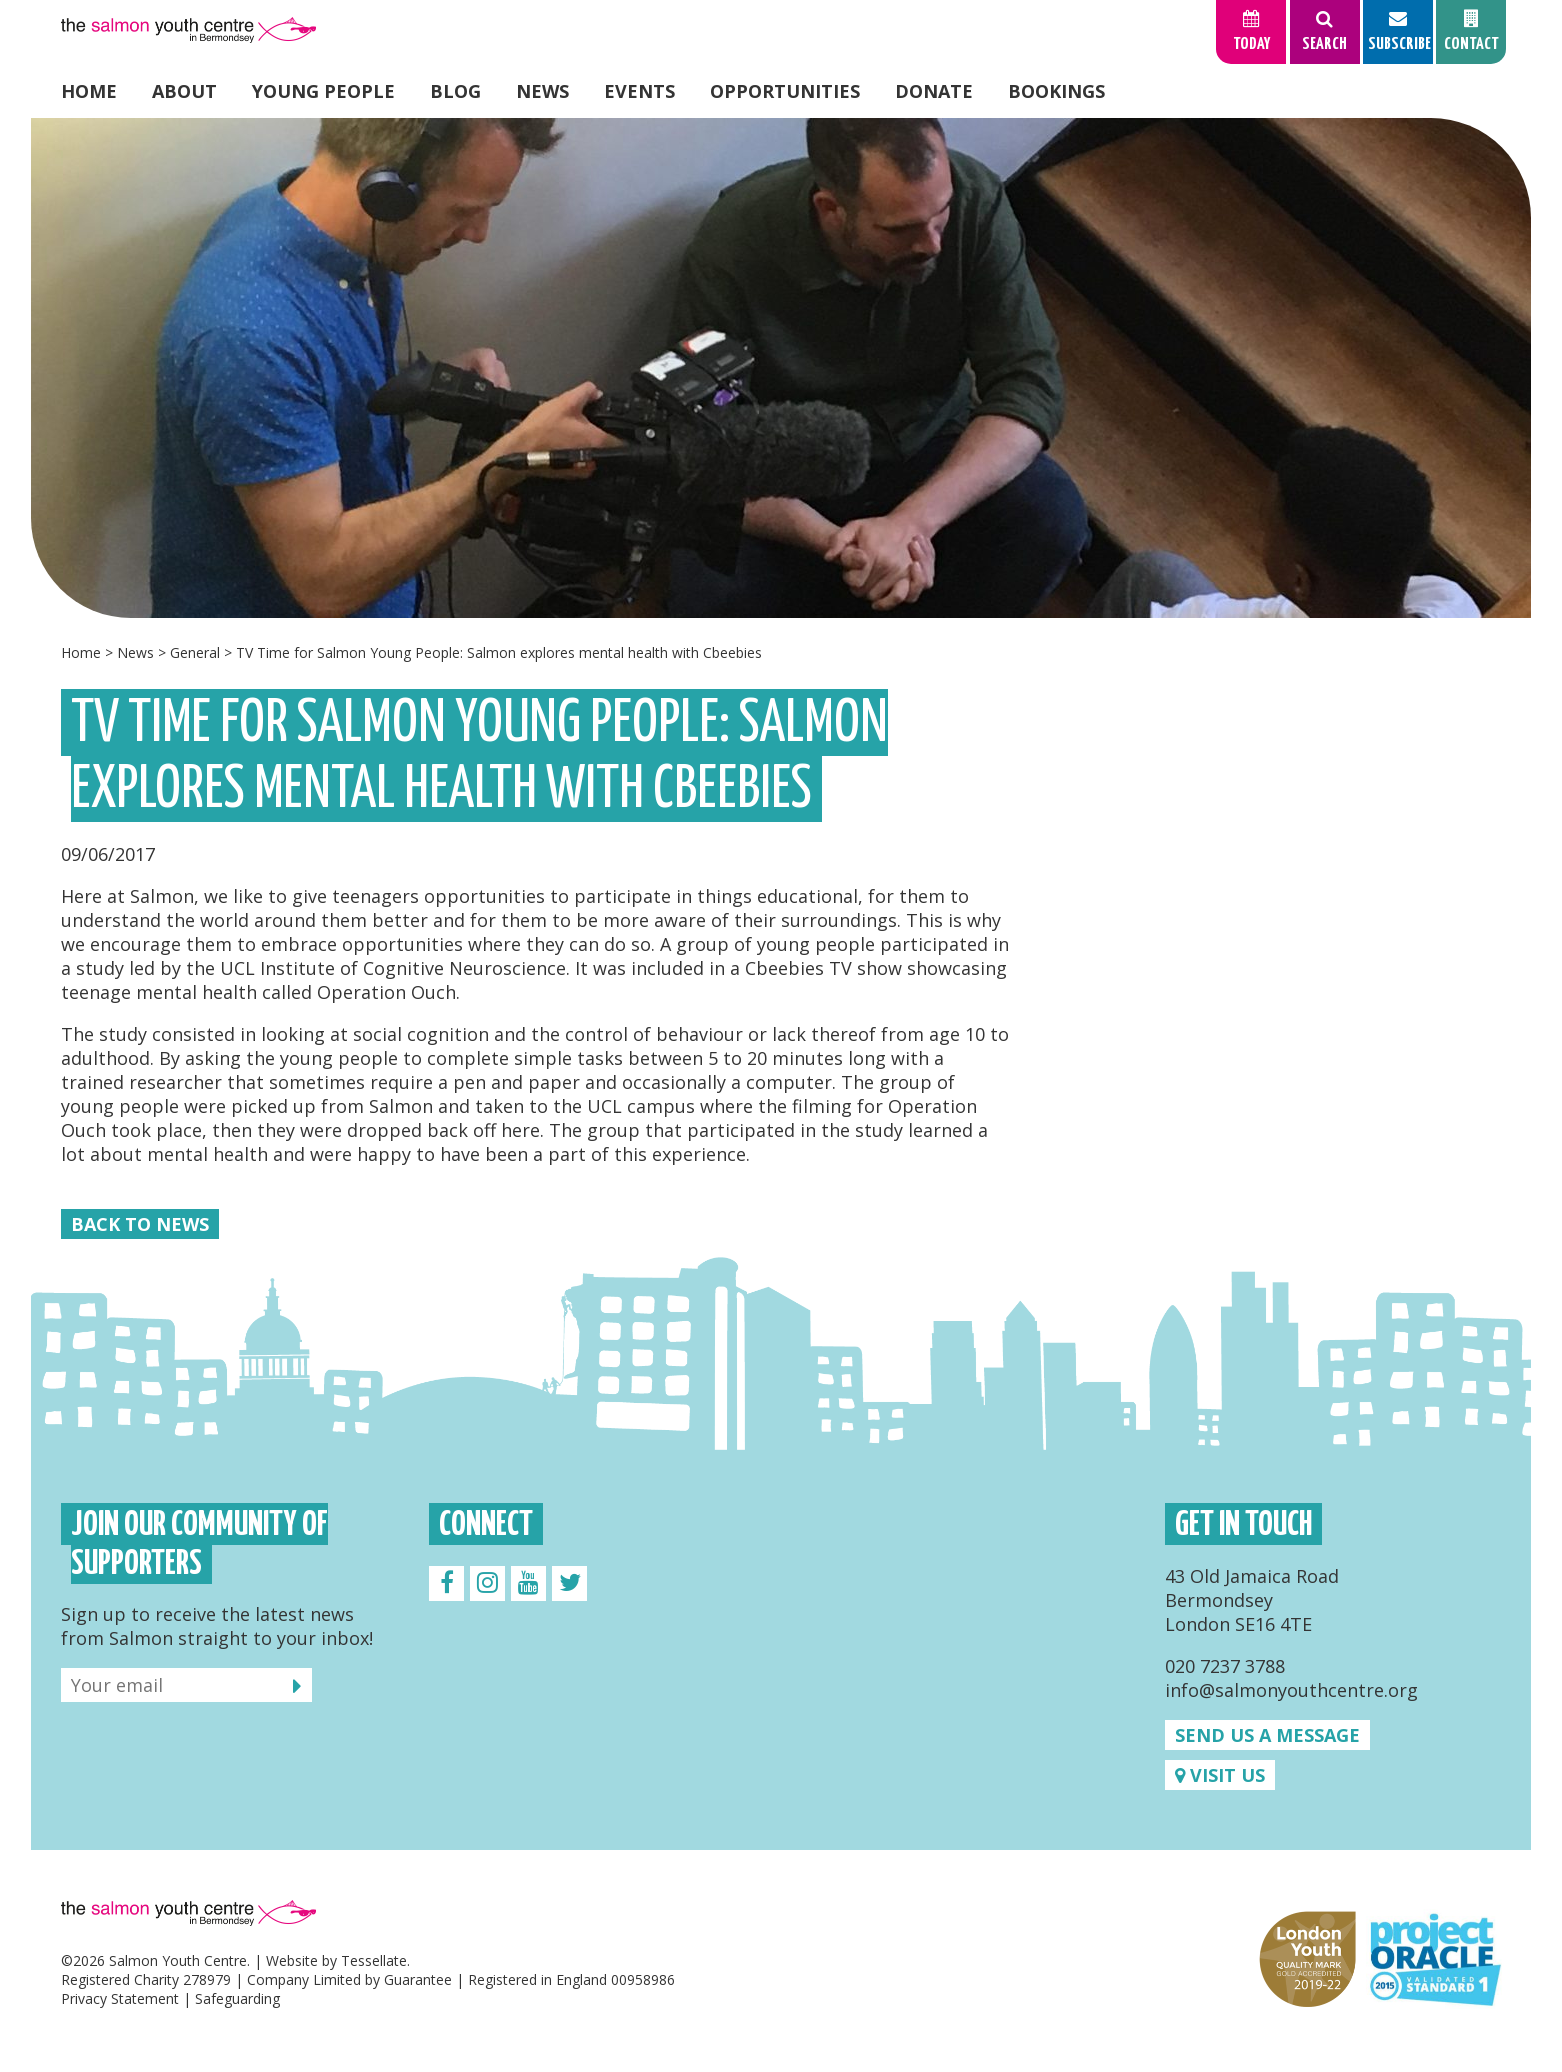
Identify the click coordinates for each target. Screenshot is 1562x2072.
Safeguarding (237, 1998)
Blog (455, 91)
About (184, 91)
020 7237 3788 (1225, 1666)
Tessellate (374, 1960)
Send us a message (1267, 1735)
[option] (781, 368)
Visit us (1220, 1775)
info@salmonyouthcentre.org (1291, 1690)
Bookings (1056, 91)
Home (89, 91)
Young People (323, 91)
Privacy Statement (120, 1998)
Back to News (140, 1224)
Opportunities (785, 91)
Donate (934, 91)
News (542, 91)
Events (639, 91)
